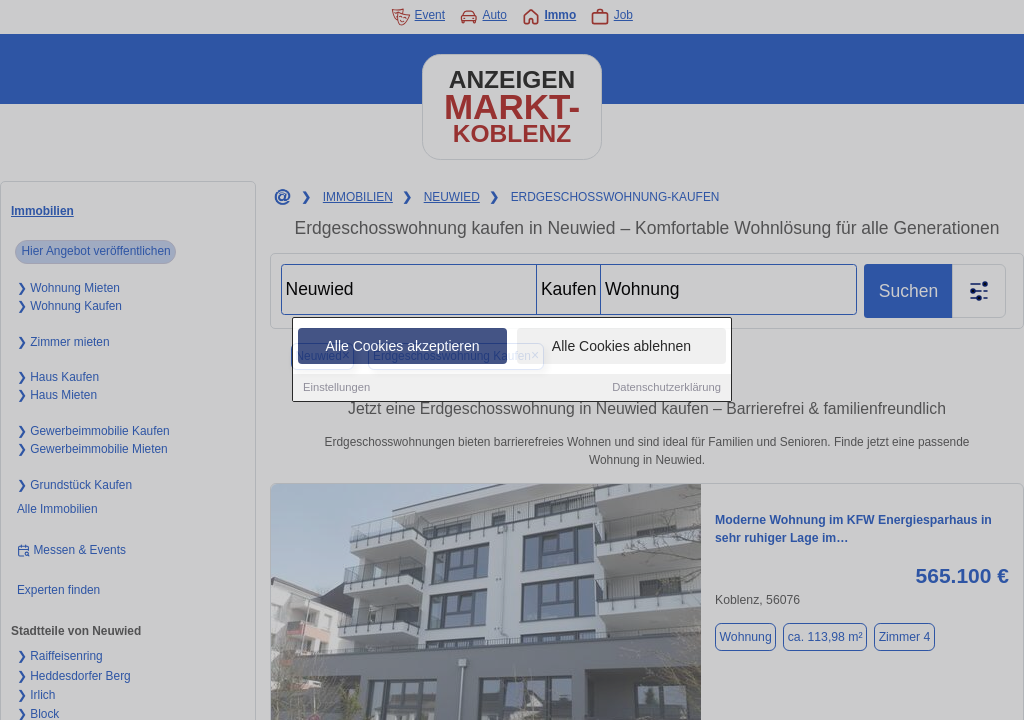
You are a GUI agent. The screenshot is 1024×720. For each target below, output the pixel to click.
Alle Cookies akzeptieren (402, 347)
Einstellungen (336, 388)
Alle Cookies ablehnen (621, 347)
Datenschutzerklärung (666, 388)
